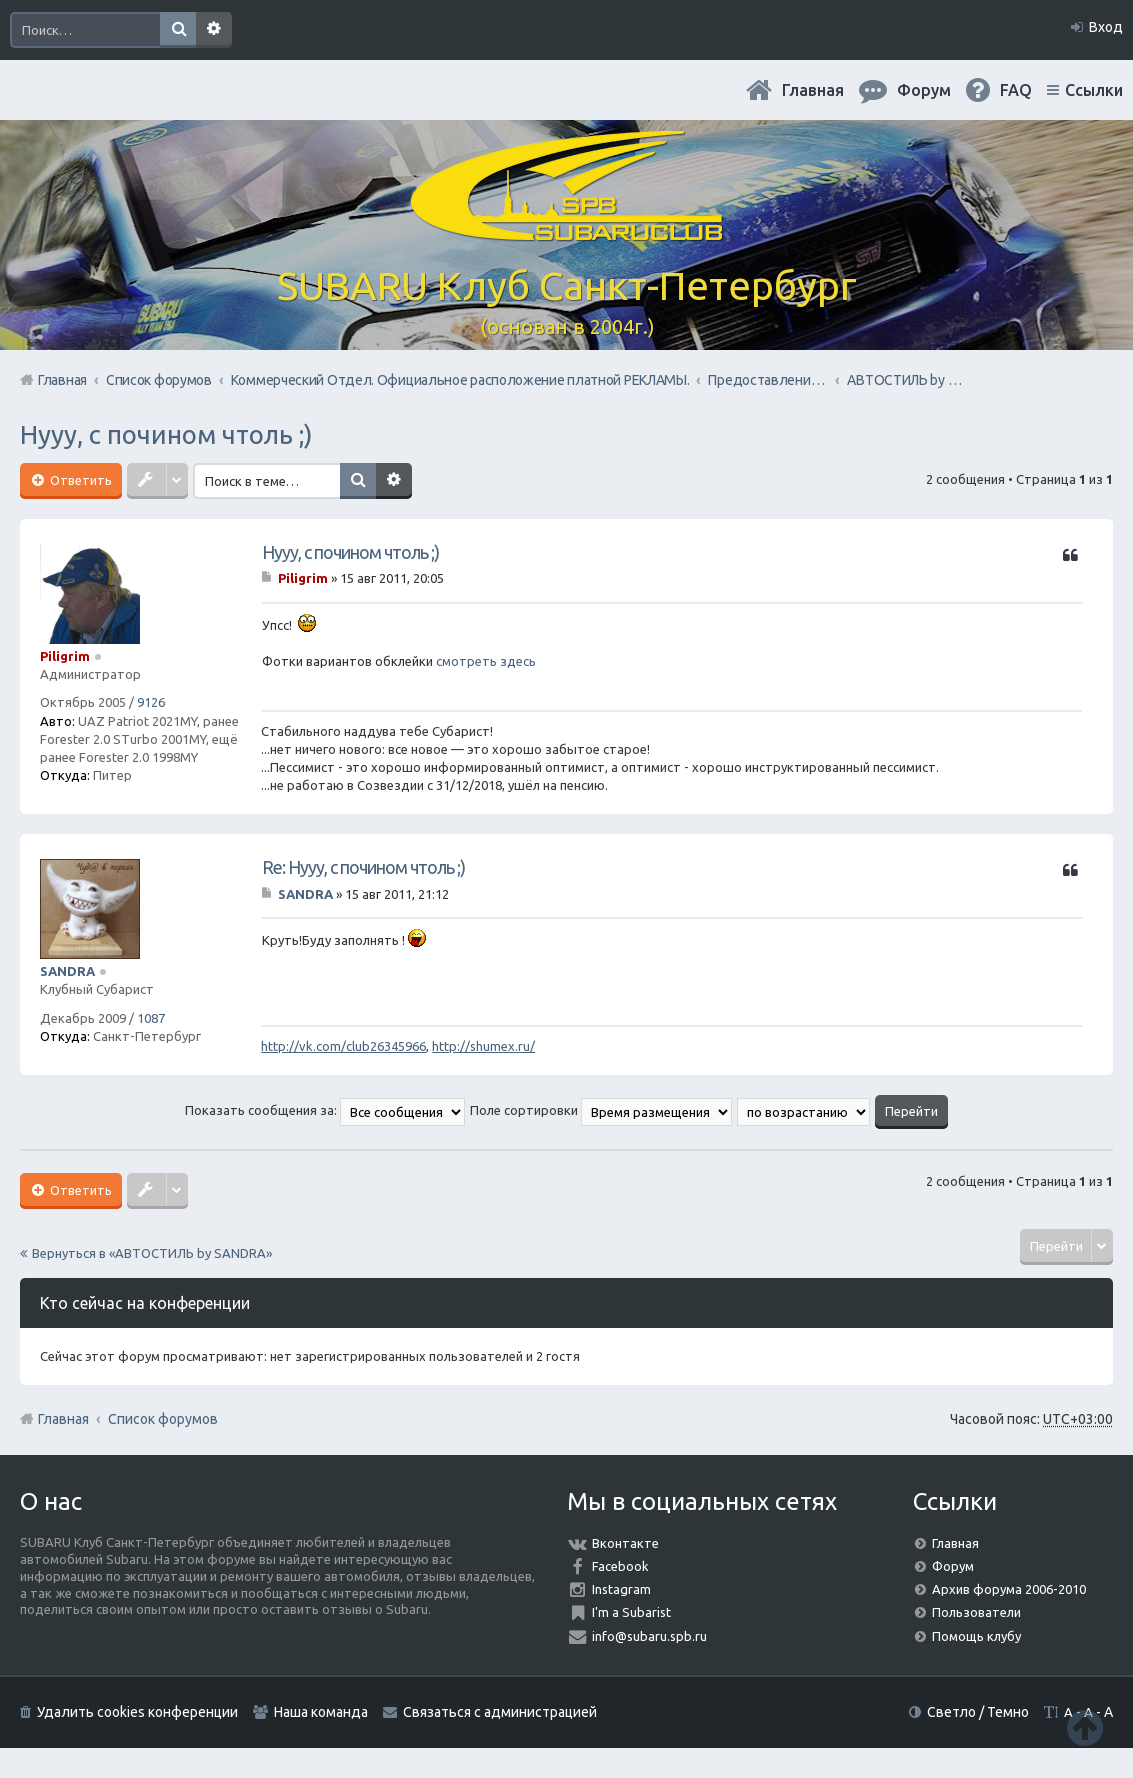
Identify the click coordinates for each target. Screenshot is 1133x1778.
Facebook (620, 1566)
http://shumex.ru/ (483, 1046)
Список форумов (163, 1419)
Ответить (79, 480)
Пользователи (976, 1612)
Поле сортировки (601, 1110)
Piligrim (65, 656)
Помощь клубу (976, 1636)
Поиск (178, 30)
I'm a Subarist (631, 1612)
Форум (953, 1566)
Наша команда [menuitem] (321, 1712)
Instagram (621, 1589)
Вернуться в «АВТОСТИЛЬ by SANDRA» (152, 1253)
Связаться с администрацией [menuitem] (500, 1712)
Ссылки (1094, 90)
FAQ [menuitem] (1016, 90)
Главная (813, 90)
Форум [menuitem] (924, 90)
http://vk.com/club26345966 (343, 1046)
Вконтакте (625, 1543)
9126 (151, 702)
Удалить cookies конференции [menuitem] (137, 1712)
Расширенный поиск (214, 30)
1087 (151, 1018)
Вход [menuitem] (1106, 27)
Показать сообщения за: (325, 1110)
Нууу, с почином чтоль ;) (166, 434)
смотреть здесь (486, 661)
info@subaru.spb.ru (649, 1636)
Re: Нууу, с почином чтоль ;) (363, 867)
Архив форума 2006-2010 (1009, 1589)
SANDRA (67, 971)
